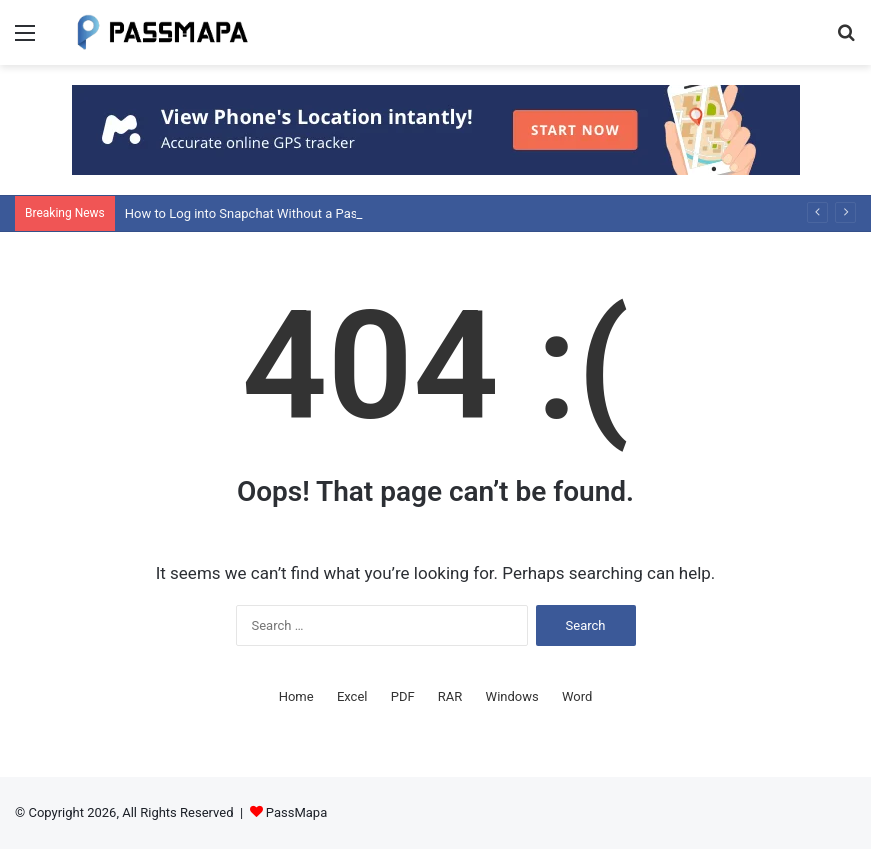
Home (296, 696)
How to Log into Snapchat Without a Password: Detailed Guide (304, 213)
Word (577, 696)
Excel (352, 696)
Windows (512, 696)
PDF (403, 696)
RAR (450, 696)
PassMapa (296, 812)
